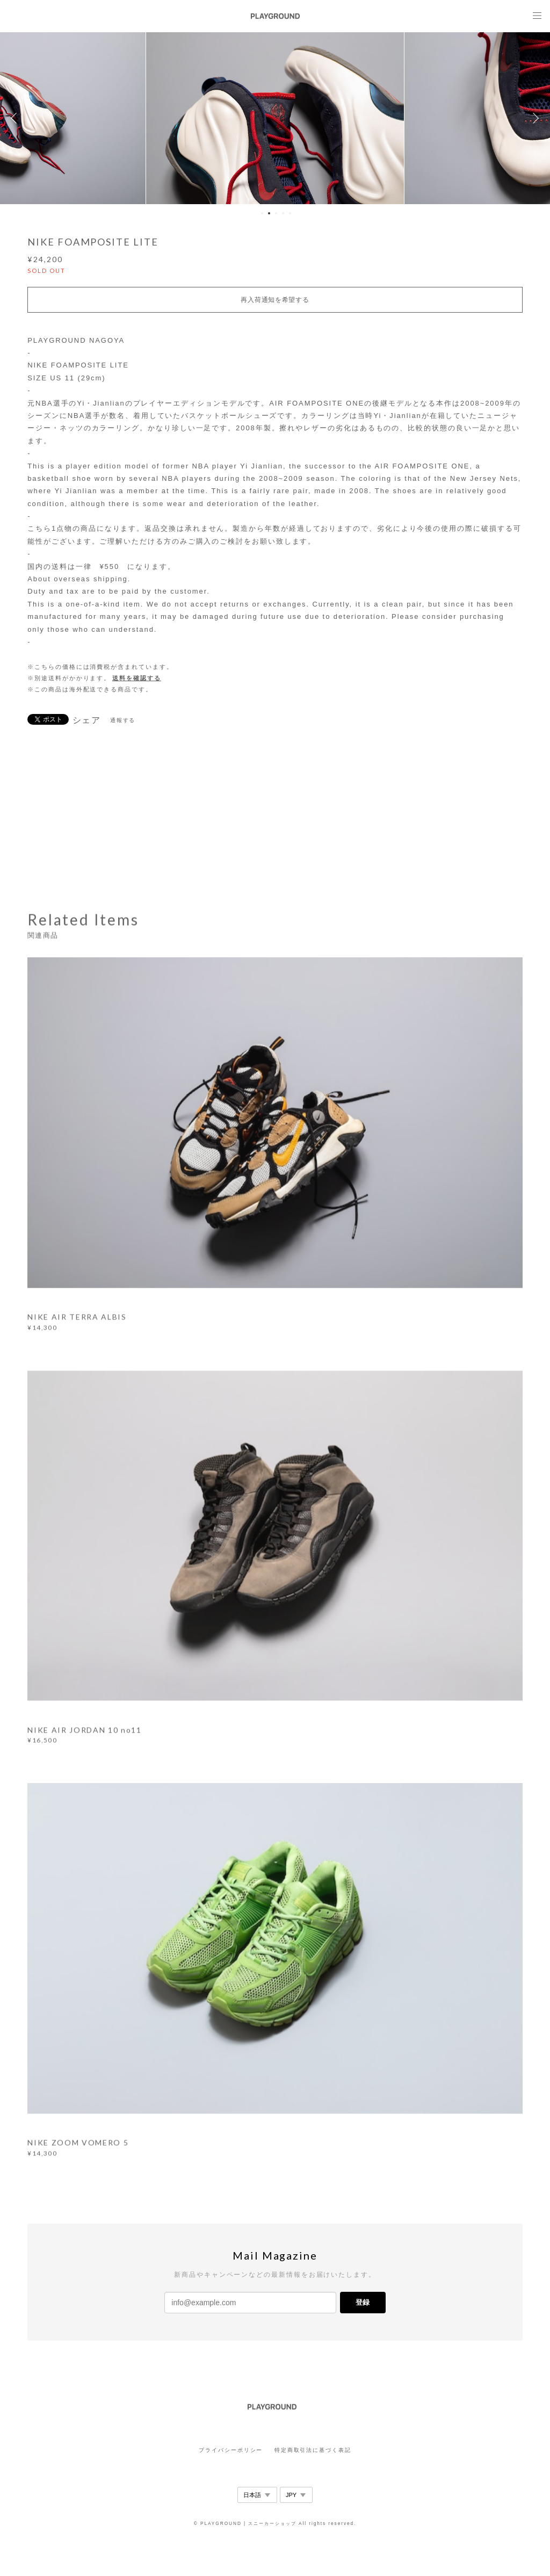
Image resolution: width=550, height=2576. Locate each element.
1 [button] (262, 213)
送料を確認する (136, 678)
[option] (275, 118)
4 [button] (283, 213)
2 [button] (269, 213)
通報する (123, 720)
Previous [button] (16, 118)
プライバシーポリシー (231, 2450)
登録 (363, 2302)
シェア (87, 720)
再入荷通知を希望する (275, 300)
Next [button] (534, 118)
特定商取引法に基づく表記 (312, 2450)
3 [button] (276, 213)
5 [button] (290, 213)
